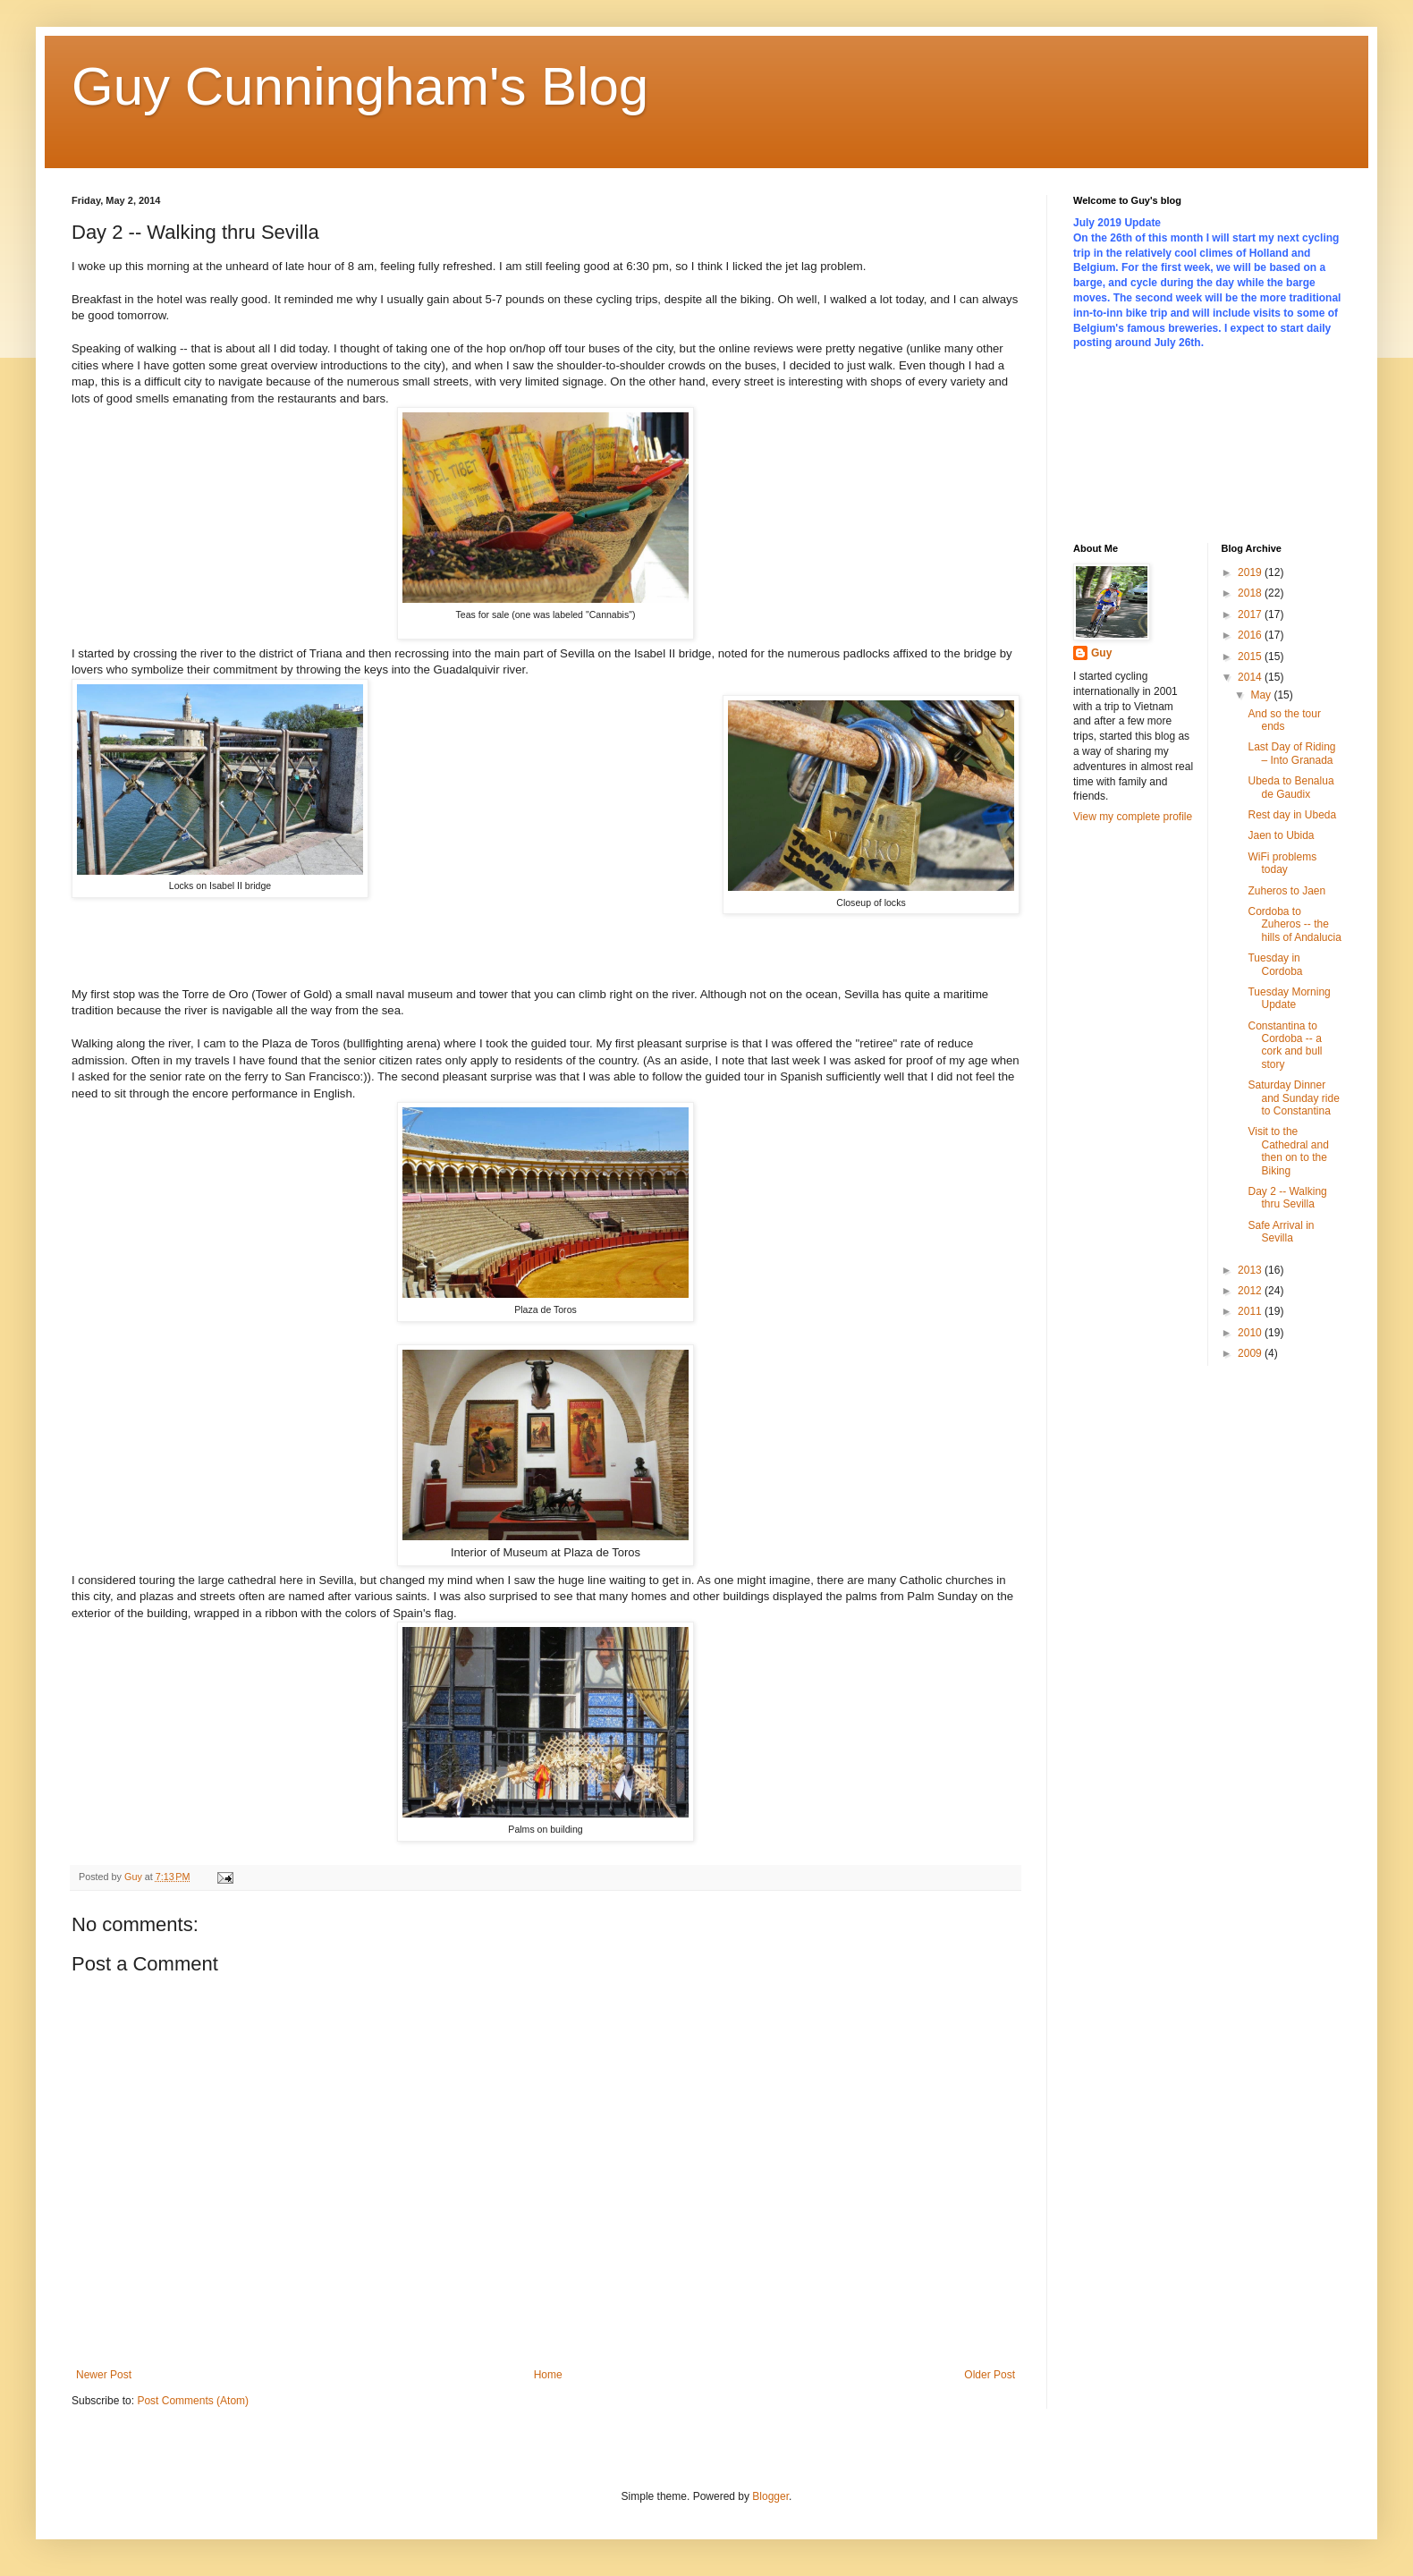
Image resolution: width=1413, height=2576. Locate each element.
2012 (1251, 1290)
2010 (1251, 1332)
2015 (1251, 656)
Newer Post (103, 2374)
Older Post (989, 2374)
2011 (1251, 1311)
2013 (1251, 1270)
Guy (1101, 653)
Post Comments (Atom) (193, 2400)
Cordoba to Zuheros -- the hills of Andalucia (1294, 924)
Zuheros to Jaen (1286, 891)
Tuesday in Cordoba (1275, 964)
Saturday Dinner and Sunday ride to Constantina (1293, 1098)
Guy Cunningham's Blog (360, 86)
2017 (1251, 614)
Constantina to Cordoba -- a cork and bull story (1285, 1045)
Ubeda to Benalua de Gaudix (1290, 787)
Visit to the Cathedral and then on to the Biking (1288, 1150)
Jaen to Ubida (1281, 835)
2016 (1251, 635)
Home (548, 2374)
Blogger (770, 2496)
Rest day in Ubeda (1292, 815)
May (1261, 695)
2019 (1251, 572)
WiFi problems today (1282, 863)
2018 (1251, 593)
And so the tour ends (1284, 720)
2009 (1251, 1353)
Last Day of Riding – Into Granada (1291, 753)
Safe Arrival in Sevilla (1281, 1231)
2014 (1251, 677)
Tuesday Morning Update (1289, 998)
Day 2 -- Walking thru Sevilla (1287, 1197)
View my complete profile (1132, 816)
